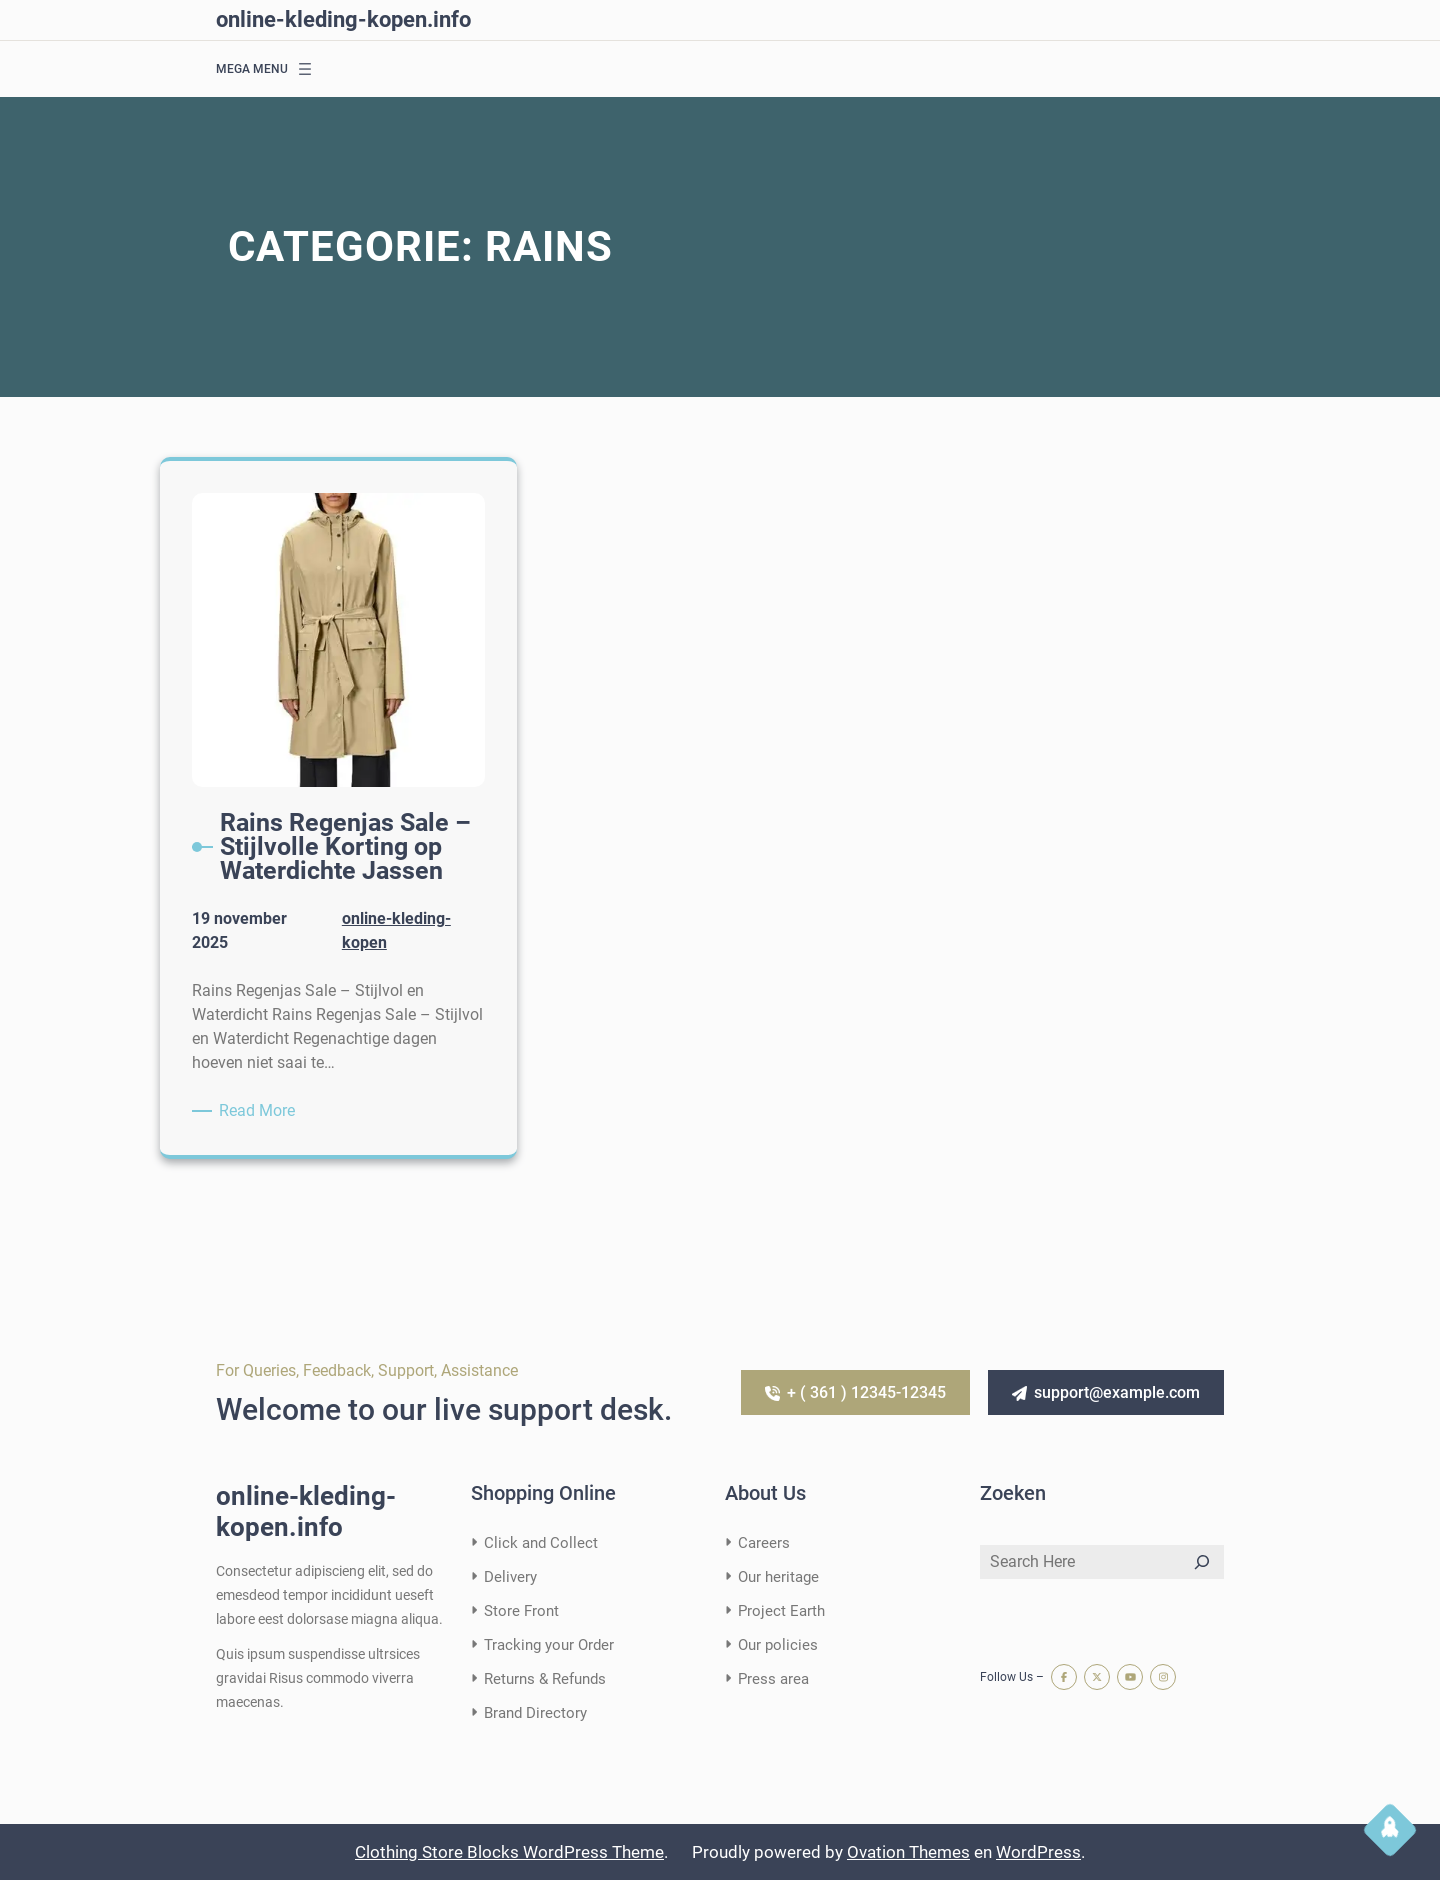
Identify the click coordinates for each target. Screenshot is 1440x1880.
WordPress (1038, 1852)
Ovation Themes (908, 1852)
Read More (260, 1111)
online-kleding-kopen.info (343, 19)
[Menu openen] (305, 69)
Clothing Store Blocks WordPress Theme (509, 1852)
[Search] (1202, 1562)
